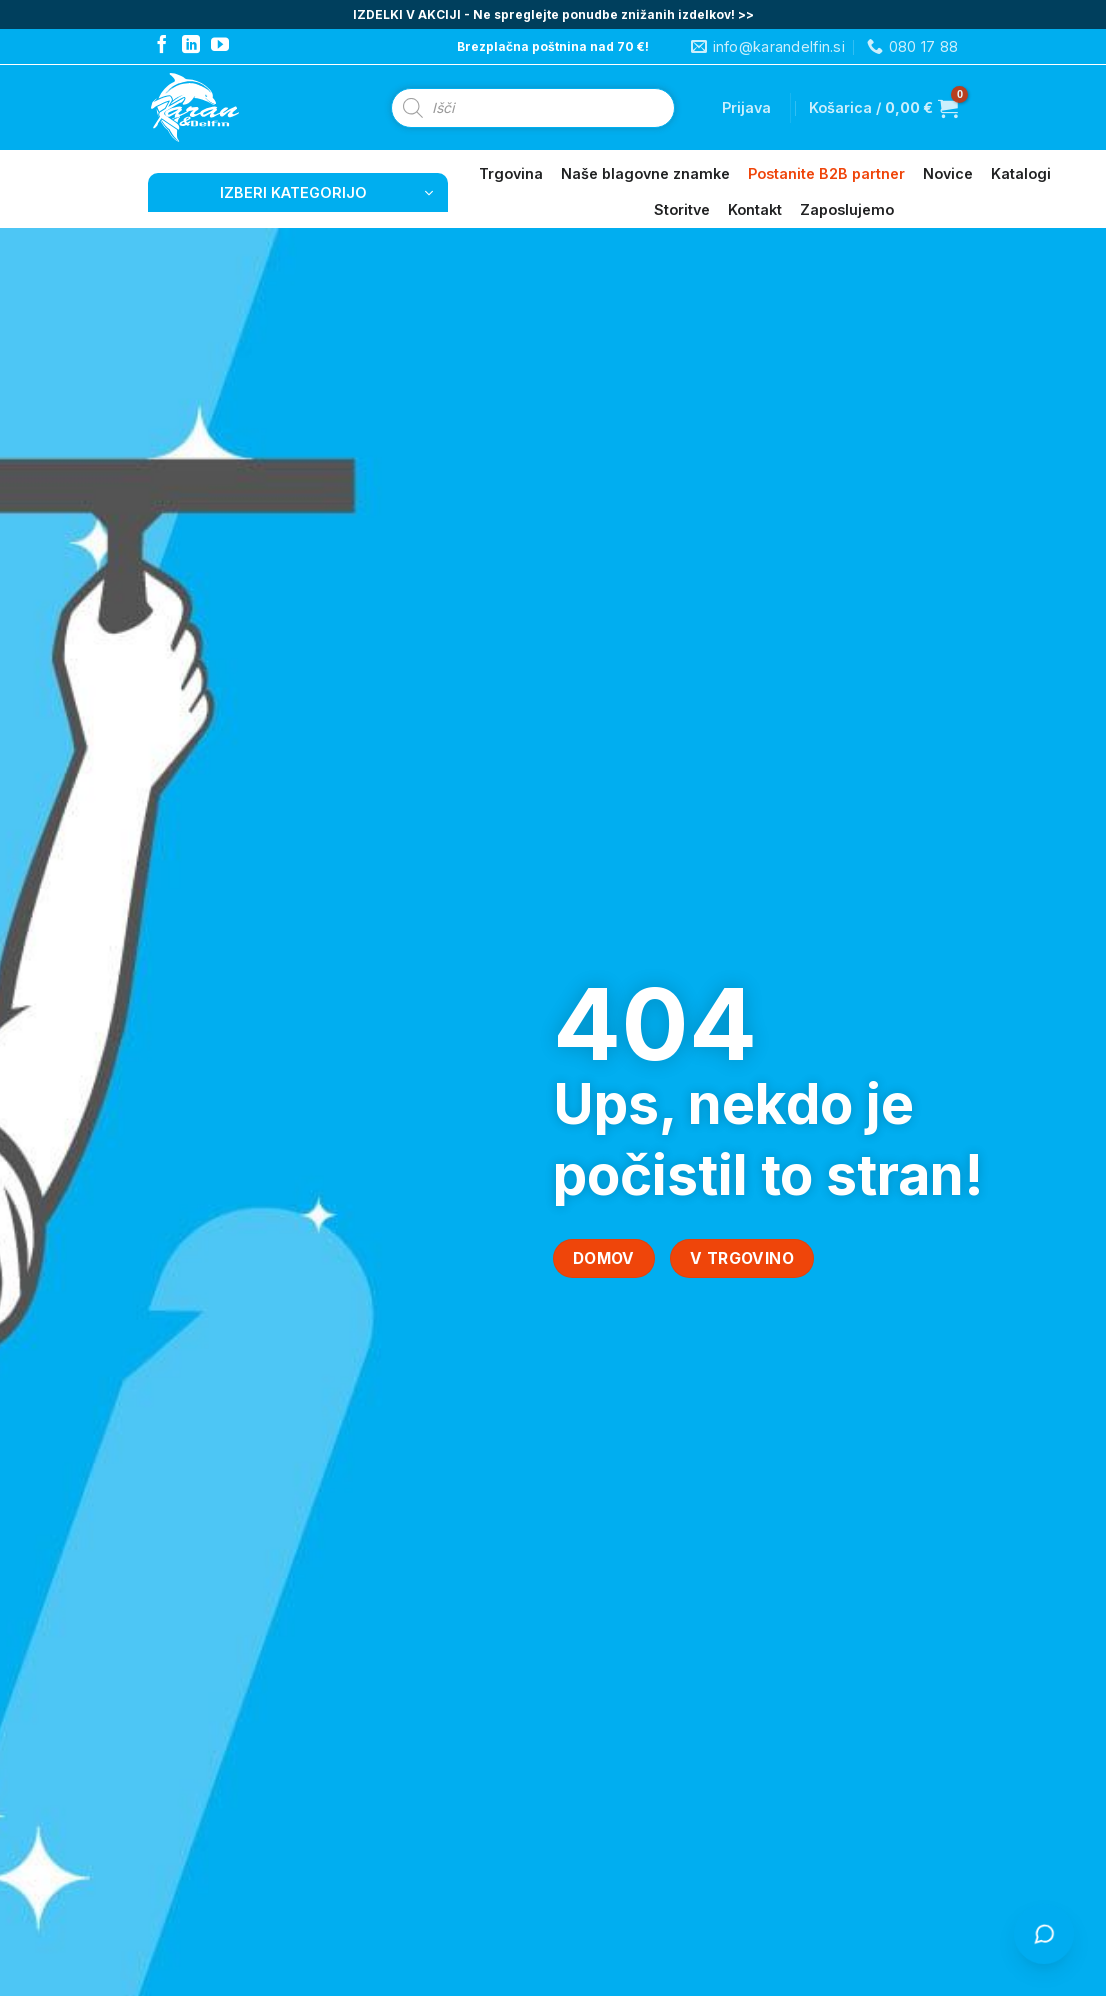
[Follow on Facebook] (162, 46)
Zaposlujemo (847, 209)
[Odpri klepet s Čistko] (1044, 1934)
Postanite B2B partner (826, 173)
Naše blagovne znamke (645, 173)
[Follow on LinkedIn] (191, 46)
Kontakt (755, 209)
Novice (948, 173)
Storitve (682, 209)
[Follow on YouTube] (220, 46)
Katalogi (1021, 173)
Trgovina (511, 173)
